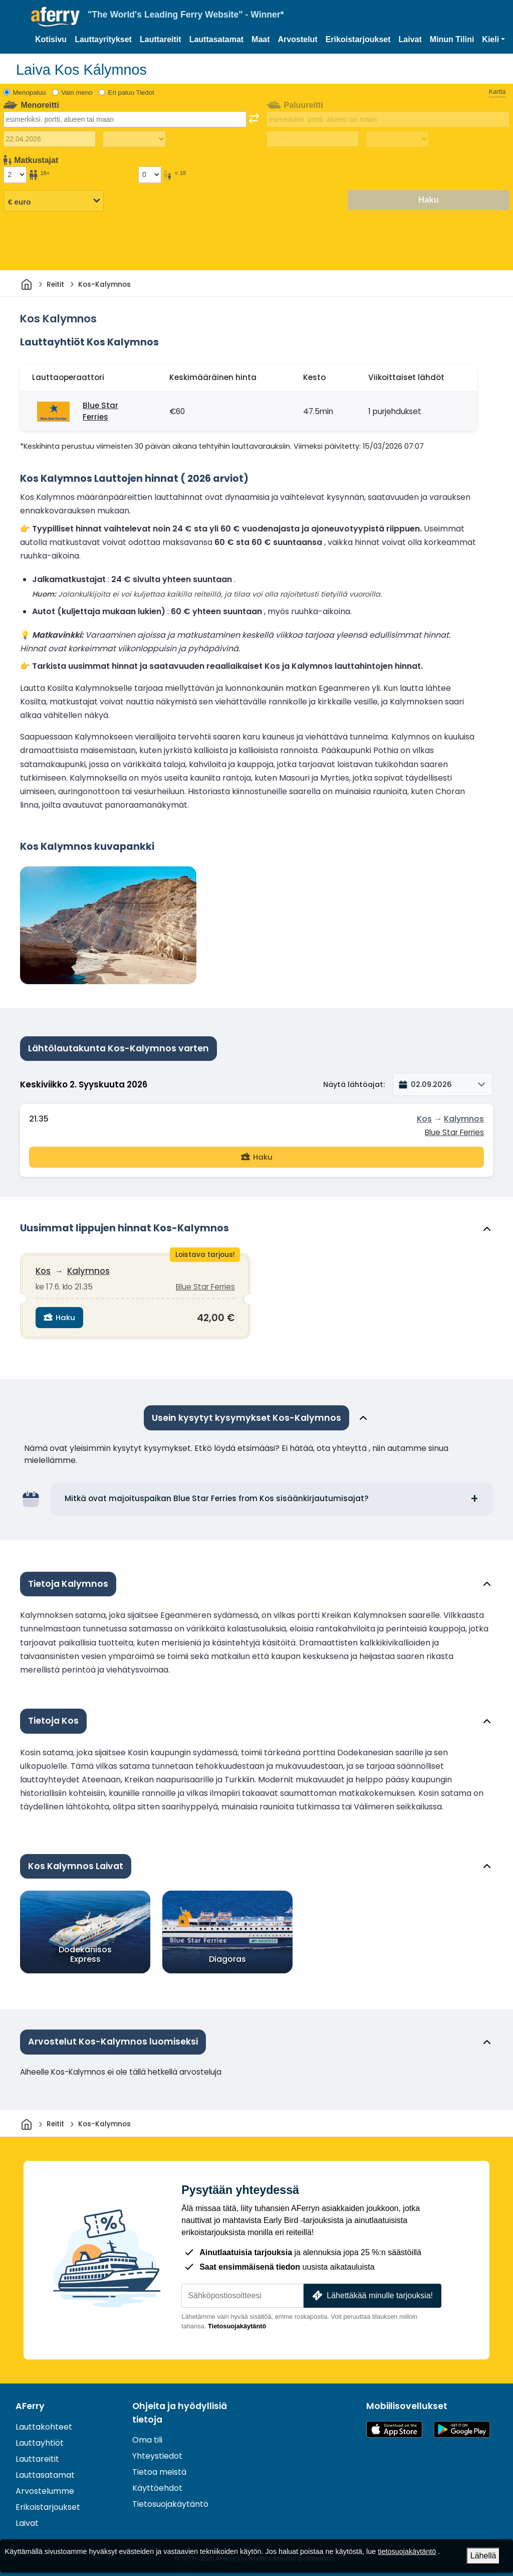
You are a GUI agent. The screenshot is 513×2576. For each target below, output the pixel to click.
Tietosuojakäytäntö (237, 2323)
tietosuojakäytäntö (407, 2551)
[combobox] (125, 119)
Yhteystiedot (157, 2453)
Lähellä (483, 2555)
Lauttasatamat (216, 39)
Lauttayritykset (103, 39)
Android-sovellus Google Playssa (462, 2426)
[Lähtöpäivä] (50, 139)
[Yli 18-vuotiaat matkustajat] (15, 174)
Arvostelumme (45, 2487)
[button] (493, 40)
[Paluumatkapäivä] (313, 139)
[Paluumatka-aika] (397, 139)
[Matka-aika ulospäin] (134, 139)
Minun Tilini (452, 39)
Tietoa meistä (159, 2469)
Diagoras (227, 1956)
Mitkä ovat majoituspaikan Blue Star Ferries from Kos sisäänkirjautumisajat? (217, 1495)
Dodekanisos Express (85, 1950)
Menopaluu (29, 92)
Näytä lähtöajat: (354, 1084)
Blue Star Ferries (100, 411)
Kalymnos (464, 1119)
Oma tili (147, 2437)
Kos (424, 1119)
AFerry (30, 2403)
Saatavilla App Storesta (394, 2426)
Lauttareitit (160, 39)
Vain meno (77, 92)
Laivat (410, 39)
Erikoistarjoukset (358, 39)
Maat (260, 39)
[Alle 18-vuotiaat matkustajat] (149, 174)
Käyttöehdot (157, 2485)
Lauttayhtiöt (40, 2439)
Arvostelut (298, 39)
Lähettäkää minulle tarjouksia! (371, 2292)
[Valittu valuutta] (53, 201)
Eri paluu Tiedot (131, 92)
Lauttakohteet (44, 2423)
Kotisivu (51, 39)
